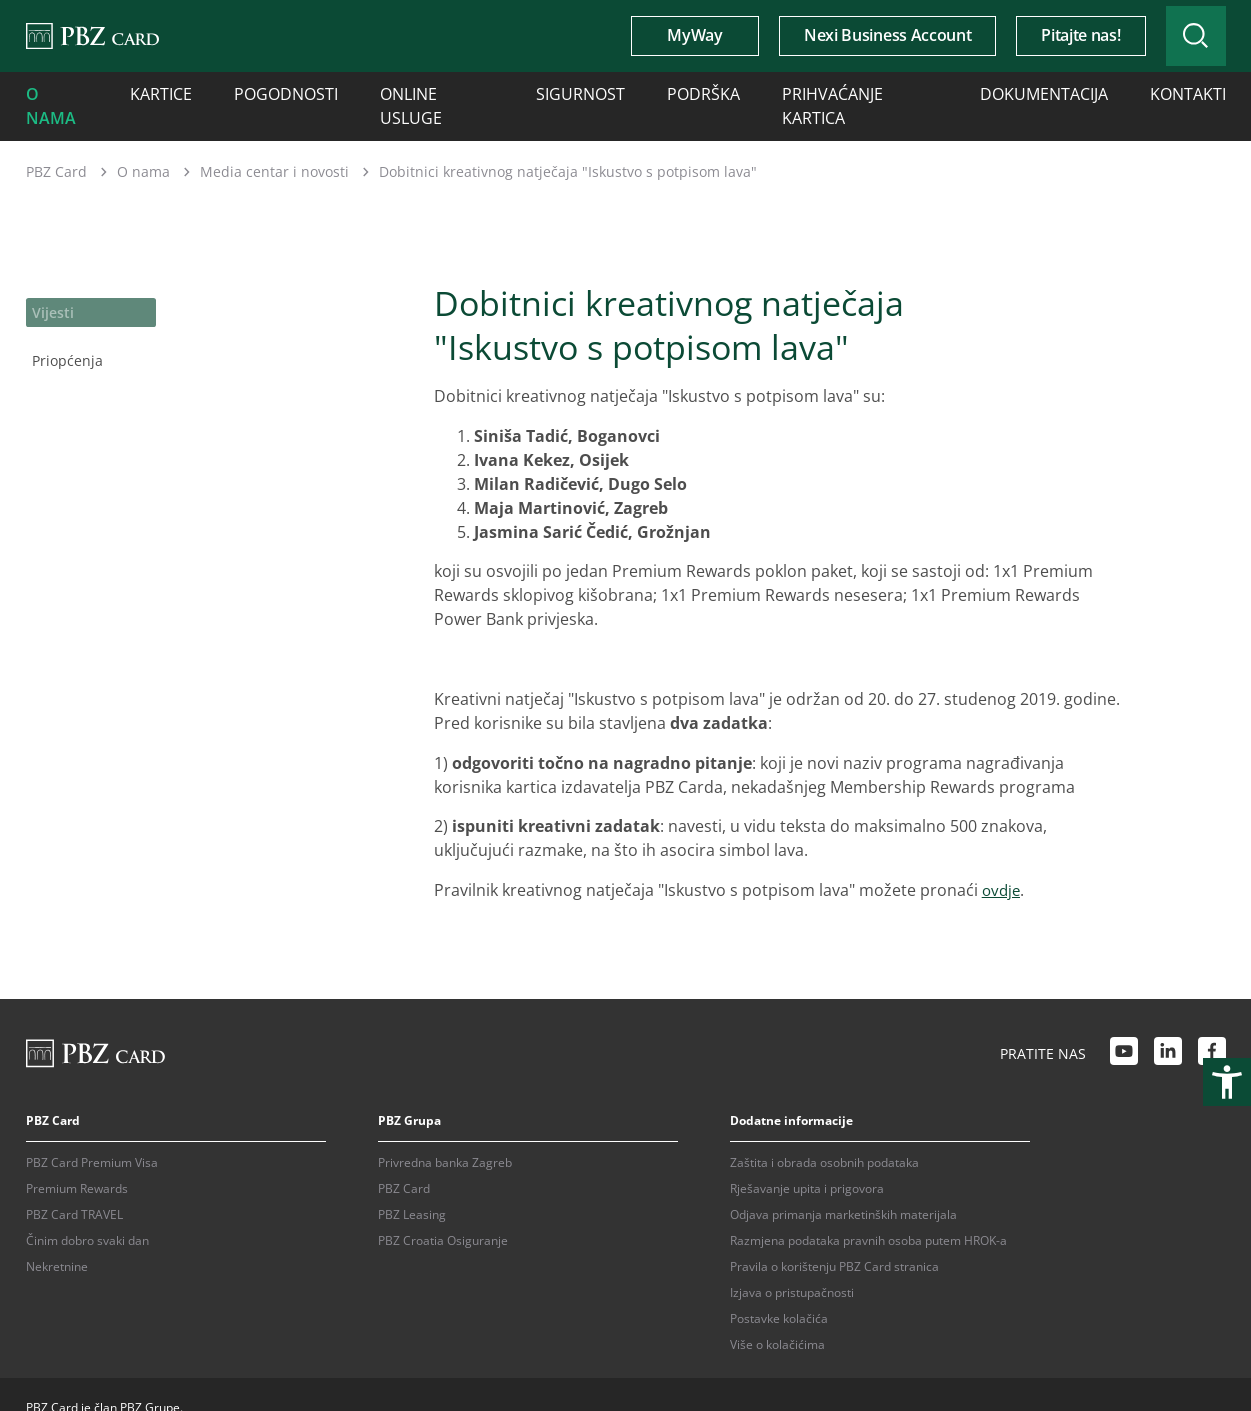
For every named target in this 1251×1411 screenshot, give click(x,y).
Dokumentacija (904, 92)
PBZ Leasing (412, 1187)
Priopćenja (66, 326)
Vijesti (50, 282)
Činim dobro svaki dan (87, 1213)
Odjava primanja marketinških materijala (843, 1187)
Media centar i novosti (274, 144)
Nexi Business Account (853, 35)
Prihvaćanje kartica (745, 92)
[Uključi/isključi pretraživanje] (1179, 36)
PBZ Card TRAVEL (74, 1187)
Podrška (609, 92)
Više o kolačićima (777, 1317)
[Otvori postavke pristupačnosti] (1227, 1082)
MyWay (660, 35)
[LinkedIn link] (1168, 1027)
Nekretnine (57, 1239)
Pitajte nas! (1046, 35)
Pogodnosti (250, 92)
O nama (52, 92)
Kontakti (1027, 92)
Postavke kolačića (779, 1291)
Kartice (144, 92)
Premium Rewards (77, 1161)
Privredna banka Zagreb (445, 1135)
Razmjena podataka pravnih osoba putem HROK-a (868, 1213)
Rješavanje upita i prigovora (807, 1161)
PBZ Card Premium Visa (92, 1135)
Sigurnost (504, 92)
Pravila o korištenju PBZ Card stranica (834, 1239)
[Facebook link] (1212, 1027)
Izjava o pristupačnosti (792, 1265)
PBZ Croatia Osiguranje (443, 1213)
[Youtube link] (1124, 1027)
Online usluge (380, 92)
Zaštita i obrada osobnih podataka (824, 1135)
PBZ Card (56, 144)
